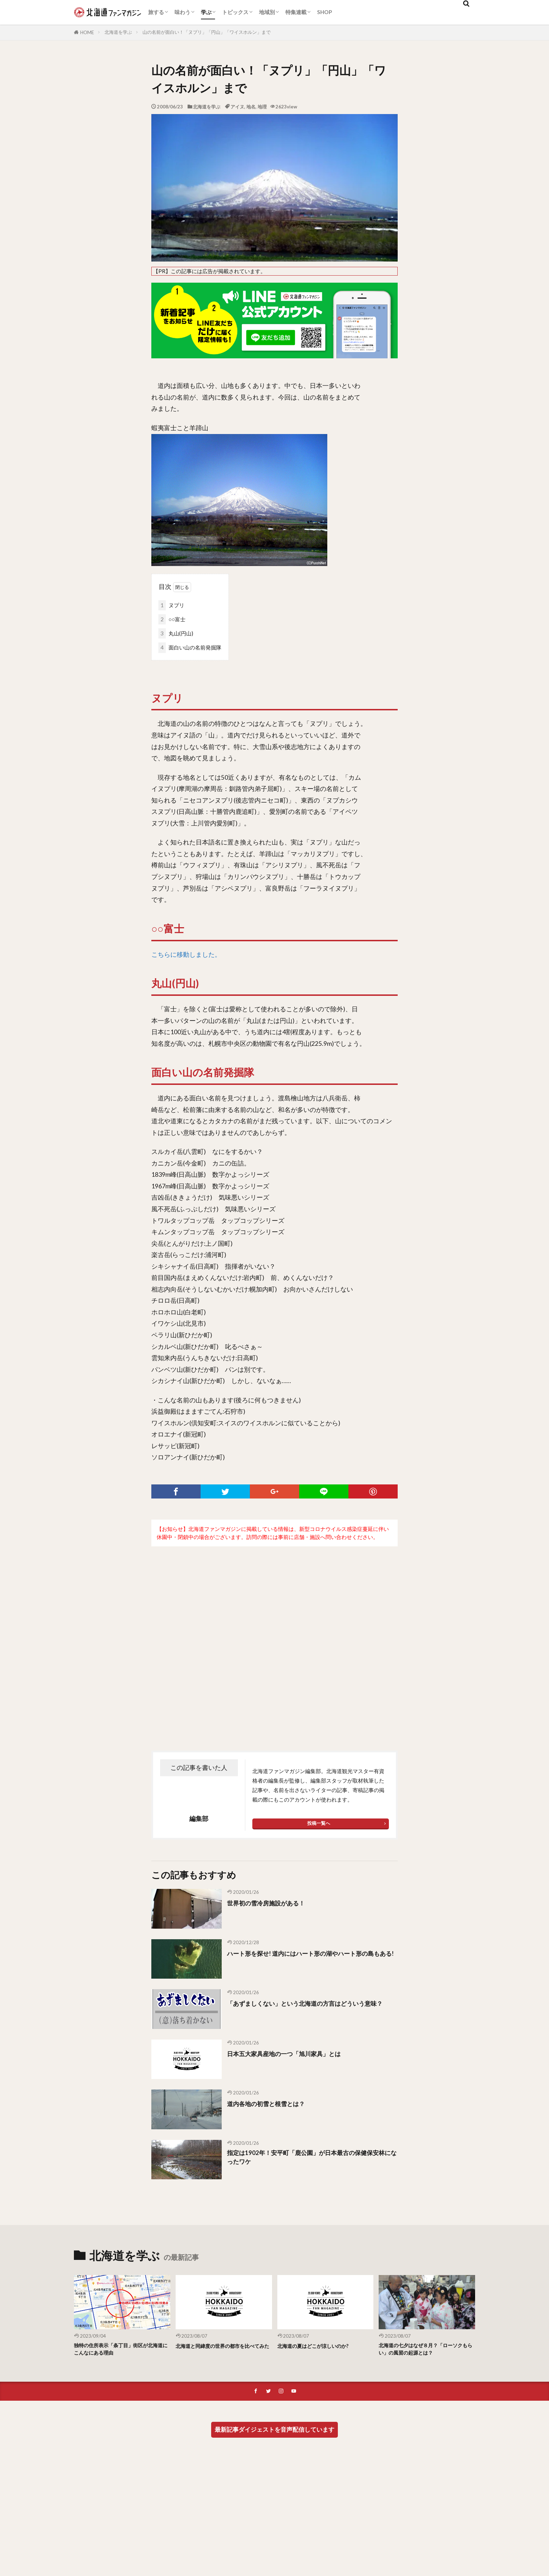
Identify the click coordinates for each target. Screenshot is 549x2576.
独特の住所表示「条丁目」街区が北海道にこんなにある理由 (122, 2350)
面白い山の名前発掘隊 (189, 647)
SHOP (324, 12)
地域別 (267, 12)
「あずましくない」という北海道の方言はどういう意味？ (311, 2008)
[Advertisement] (274, 1634)
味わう (182, 12)
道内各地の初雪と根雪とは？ (272, 2103)
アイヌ (237, 106)
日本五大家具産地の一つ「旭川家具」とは (294, 2053)
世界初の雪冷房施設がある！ (272, 1902)
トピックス (235, 12)
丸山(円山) (175, 633)
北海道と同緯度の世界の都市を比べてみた (223, 2350)
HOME (87, 32)
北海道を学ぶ (118, 32)
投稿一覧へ (318, 1823)
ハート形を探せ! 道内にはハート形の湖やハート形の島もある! (310, 1958)
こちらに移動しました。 (186, 954)
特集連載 (296, 12)
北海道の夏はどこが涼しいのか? (320, 2345)
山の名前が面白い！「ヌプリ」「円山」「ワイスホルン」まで (207, 32)
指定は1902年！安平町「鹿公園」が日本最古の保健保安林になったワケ (312, 2158)
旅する (156, 12)
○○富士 (172, 619)
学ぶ (206, 12)
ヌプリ (171, 605)
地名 (250, 106)
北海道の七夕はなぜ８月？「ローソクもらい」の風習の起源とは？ (426, 2350)
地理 (262, 106)
